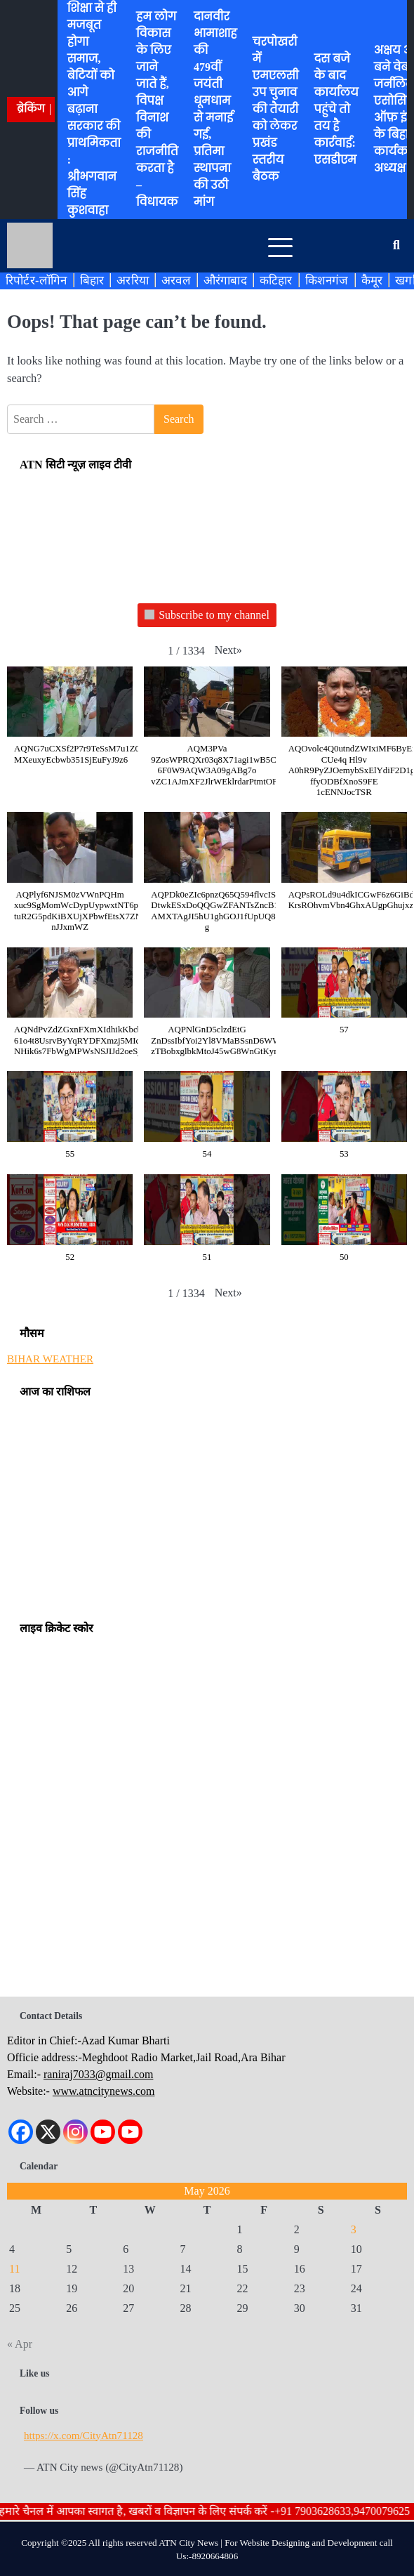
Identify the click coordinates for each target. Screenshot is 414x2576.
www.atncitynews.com (104, 2091)
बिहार (92, 280)
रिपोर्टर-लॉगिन (36, 280)
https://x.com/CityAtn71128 (83, 2435)
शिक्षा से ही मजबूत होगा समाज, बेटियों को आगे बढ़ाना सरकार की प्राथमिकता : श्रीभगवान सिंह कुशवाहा (94, 109)
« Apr (19, 2344)
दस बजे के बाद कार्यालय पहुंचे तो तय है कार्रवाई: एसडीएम (336, 109)
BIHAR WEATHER (50, 1359)
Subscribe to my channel (207, 615)
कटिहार (276, 280)
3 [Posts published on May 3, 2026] (353, 2229)
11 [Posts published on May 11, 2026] (14, 2269)
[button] (228, 650)
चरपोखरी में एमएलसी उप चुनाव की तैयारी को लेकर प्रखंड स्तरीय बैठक (276, 109)
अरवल (176, 280)
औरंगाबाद (225, 280)
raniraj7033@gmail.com (98, 2074)
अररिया (132, 280)
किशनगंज (327, 280)
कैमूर (372, 280)
